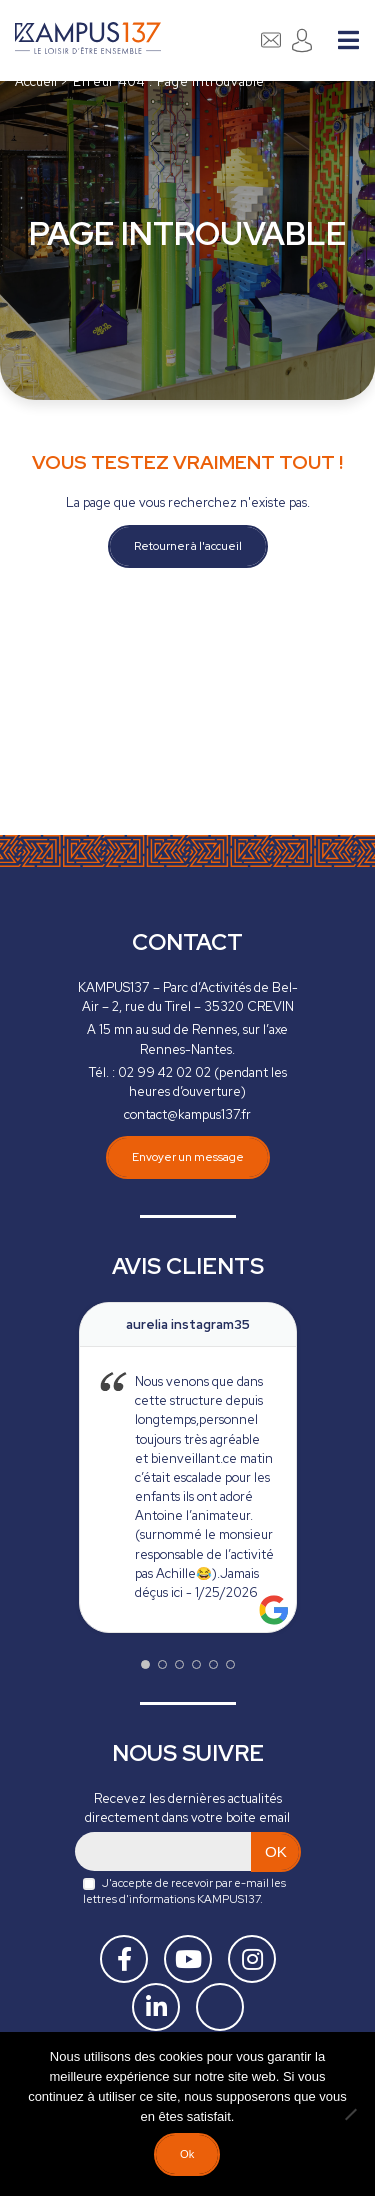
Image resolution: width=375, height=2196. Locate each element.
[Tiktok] (220, 2007)
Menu (348, 40)
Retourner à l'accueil (188, 546)
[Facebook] (124, 1959)
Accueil (36, 81)
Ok (187, 2154)
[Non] (350, 2114)
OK (276, 1851)
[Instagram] (252, 1959)
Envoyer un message (188, 1144)
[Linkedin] (156, 2007)
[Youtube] (188, 1959)
